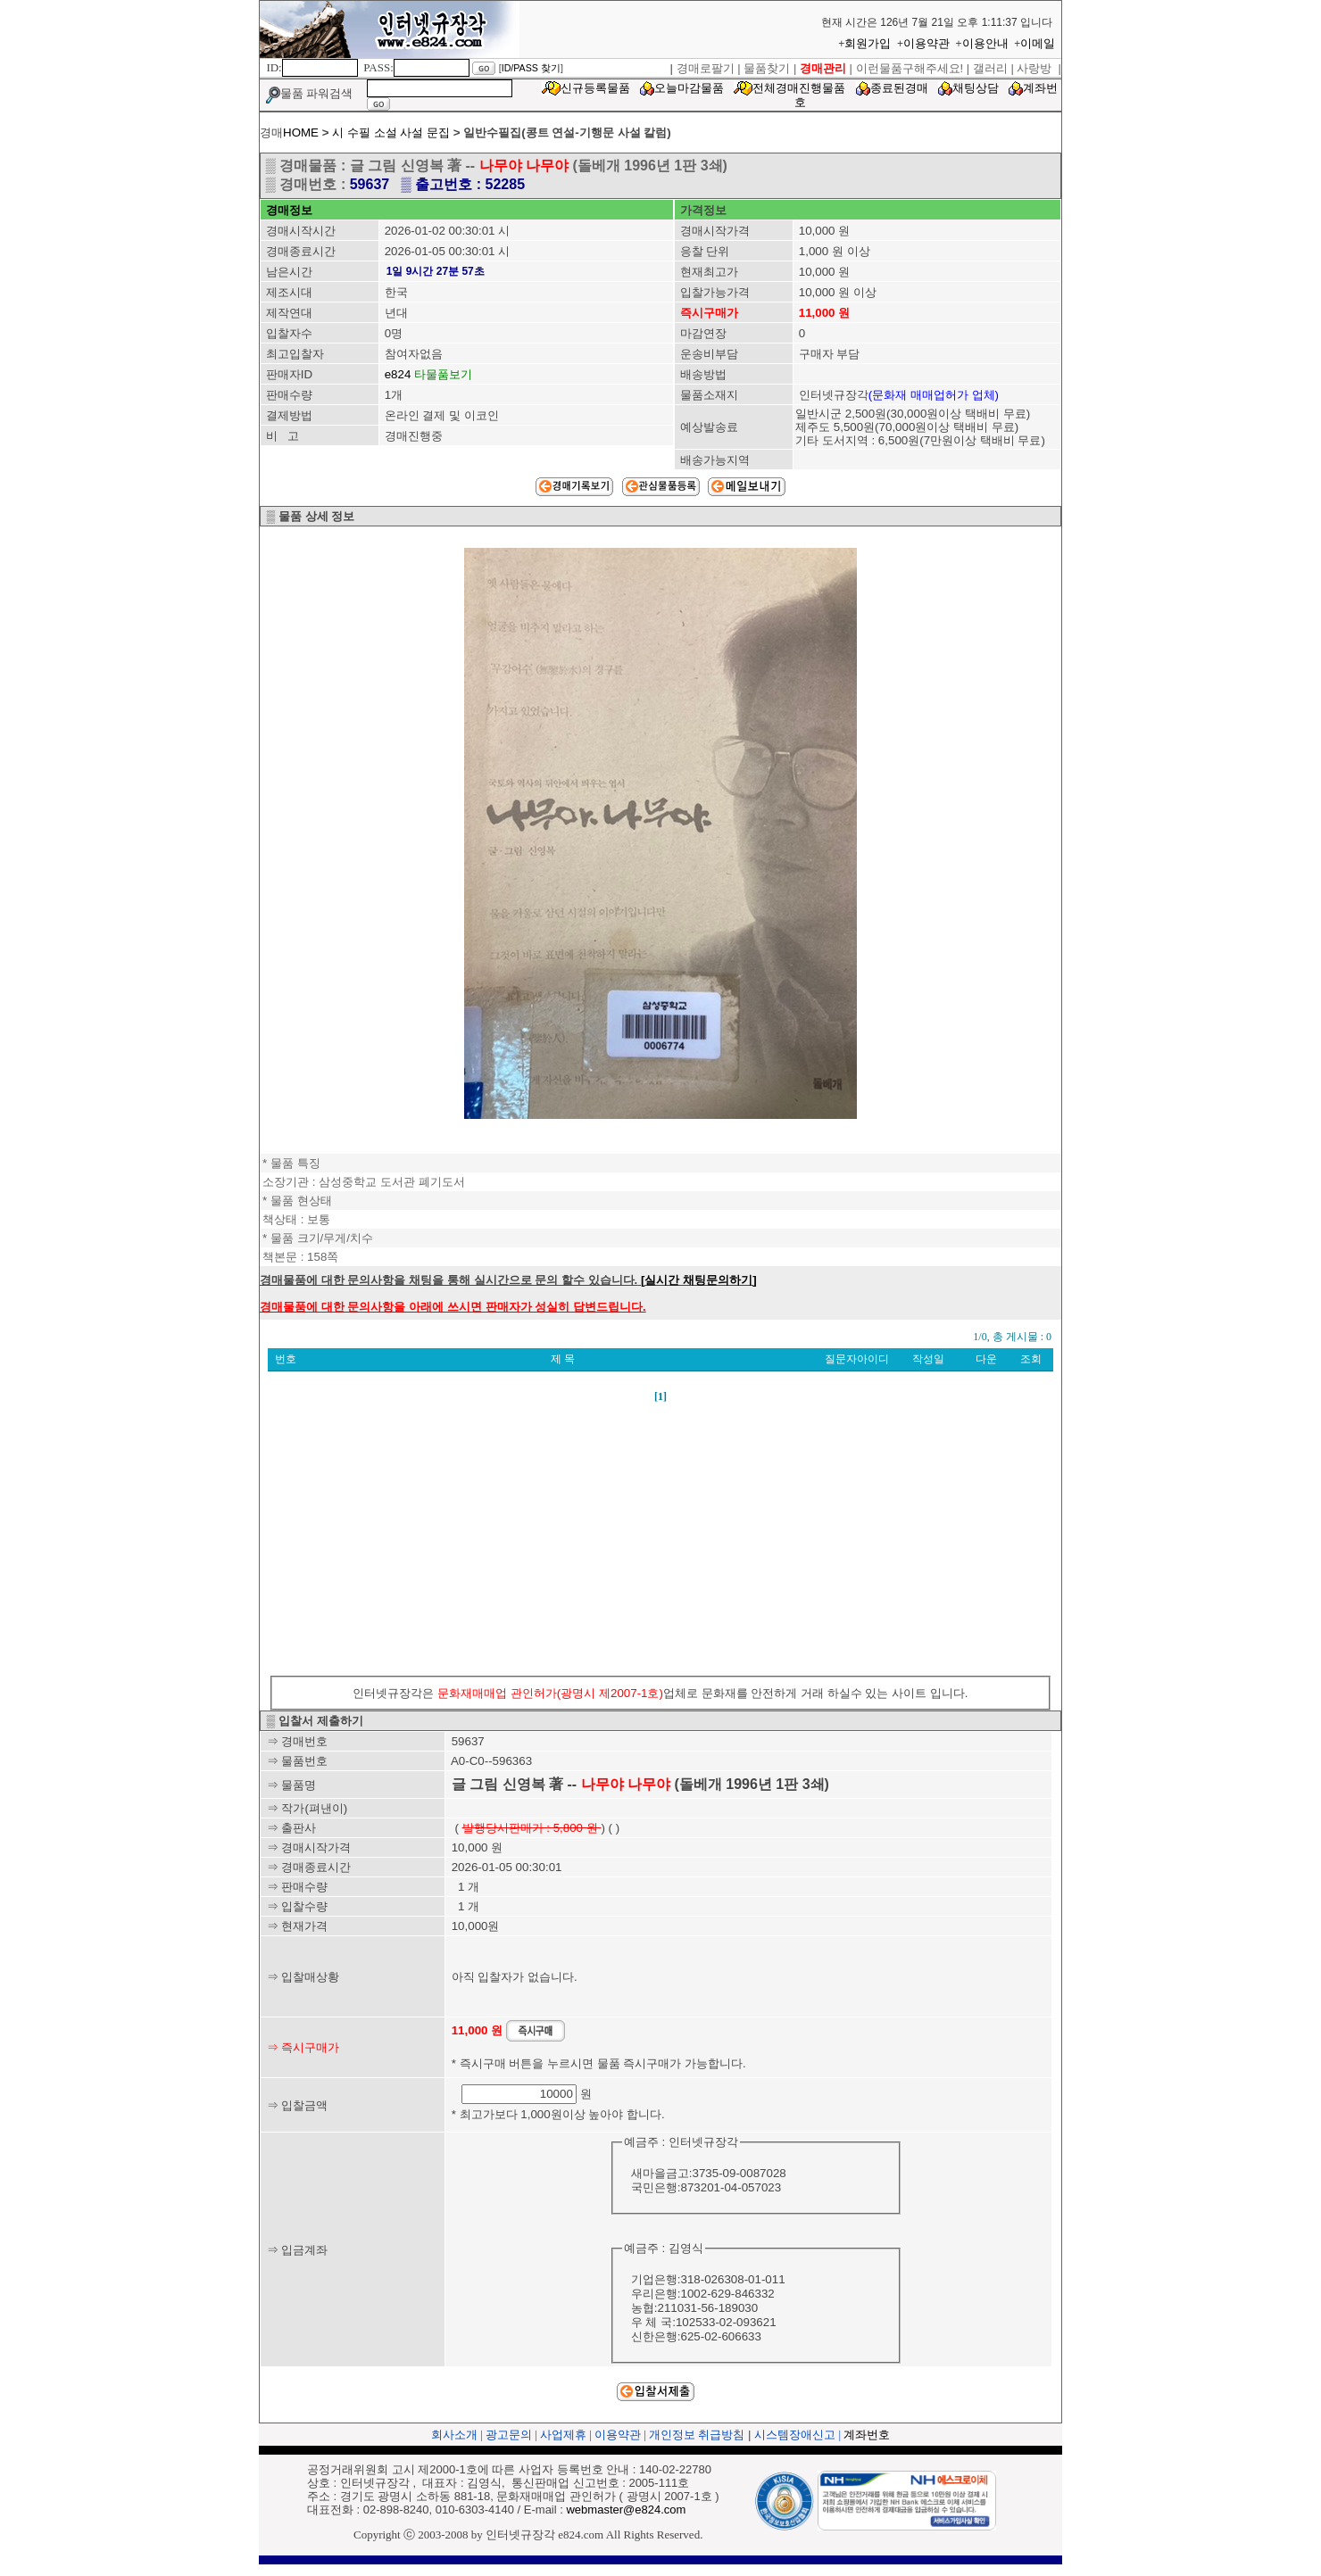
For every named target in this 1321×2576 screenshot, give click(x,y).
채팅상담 (975, 88)
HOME (301, 132)
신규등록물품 (595, 88)
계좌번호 (866, 2434)
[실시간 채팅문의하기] (699, 1280)
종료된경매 (899, 88)
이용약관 (926, 43)
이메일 (1037, 43)
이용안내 (985, 43)
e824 (398, 374)
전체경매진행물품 (798, 88)
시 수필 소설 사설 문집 (391, 132)
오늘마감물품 (689, 88)
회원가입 (867, 43)
